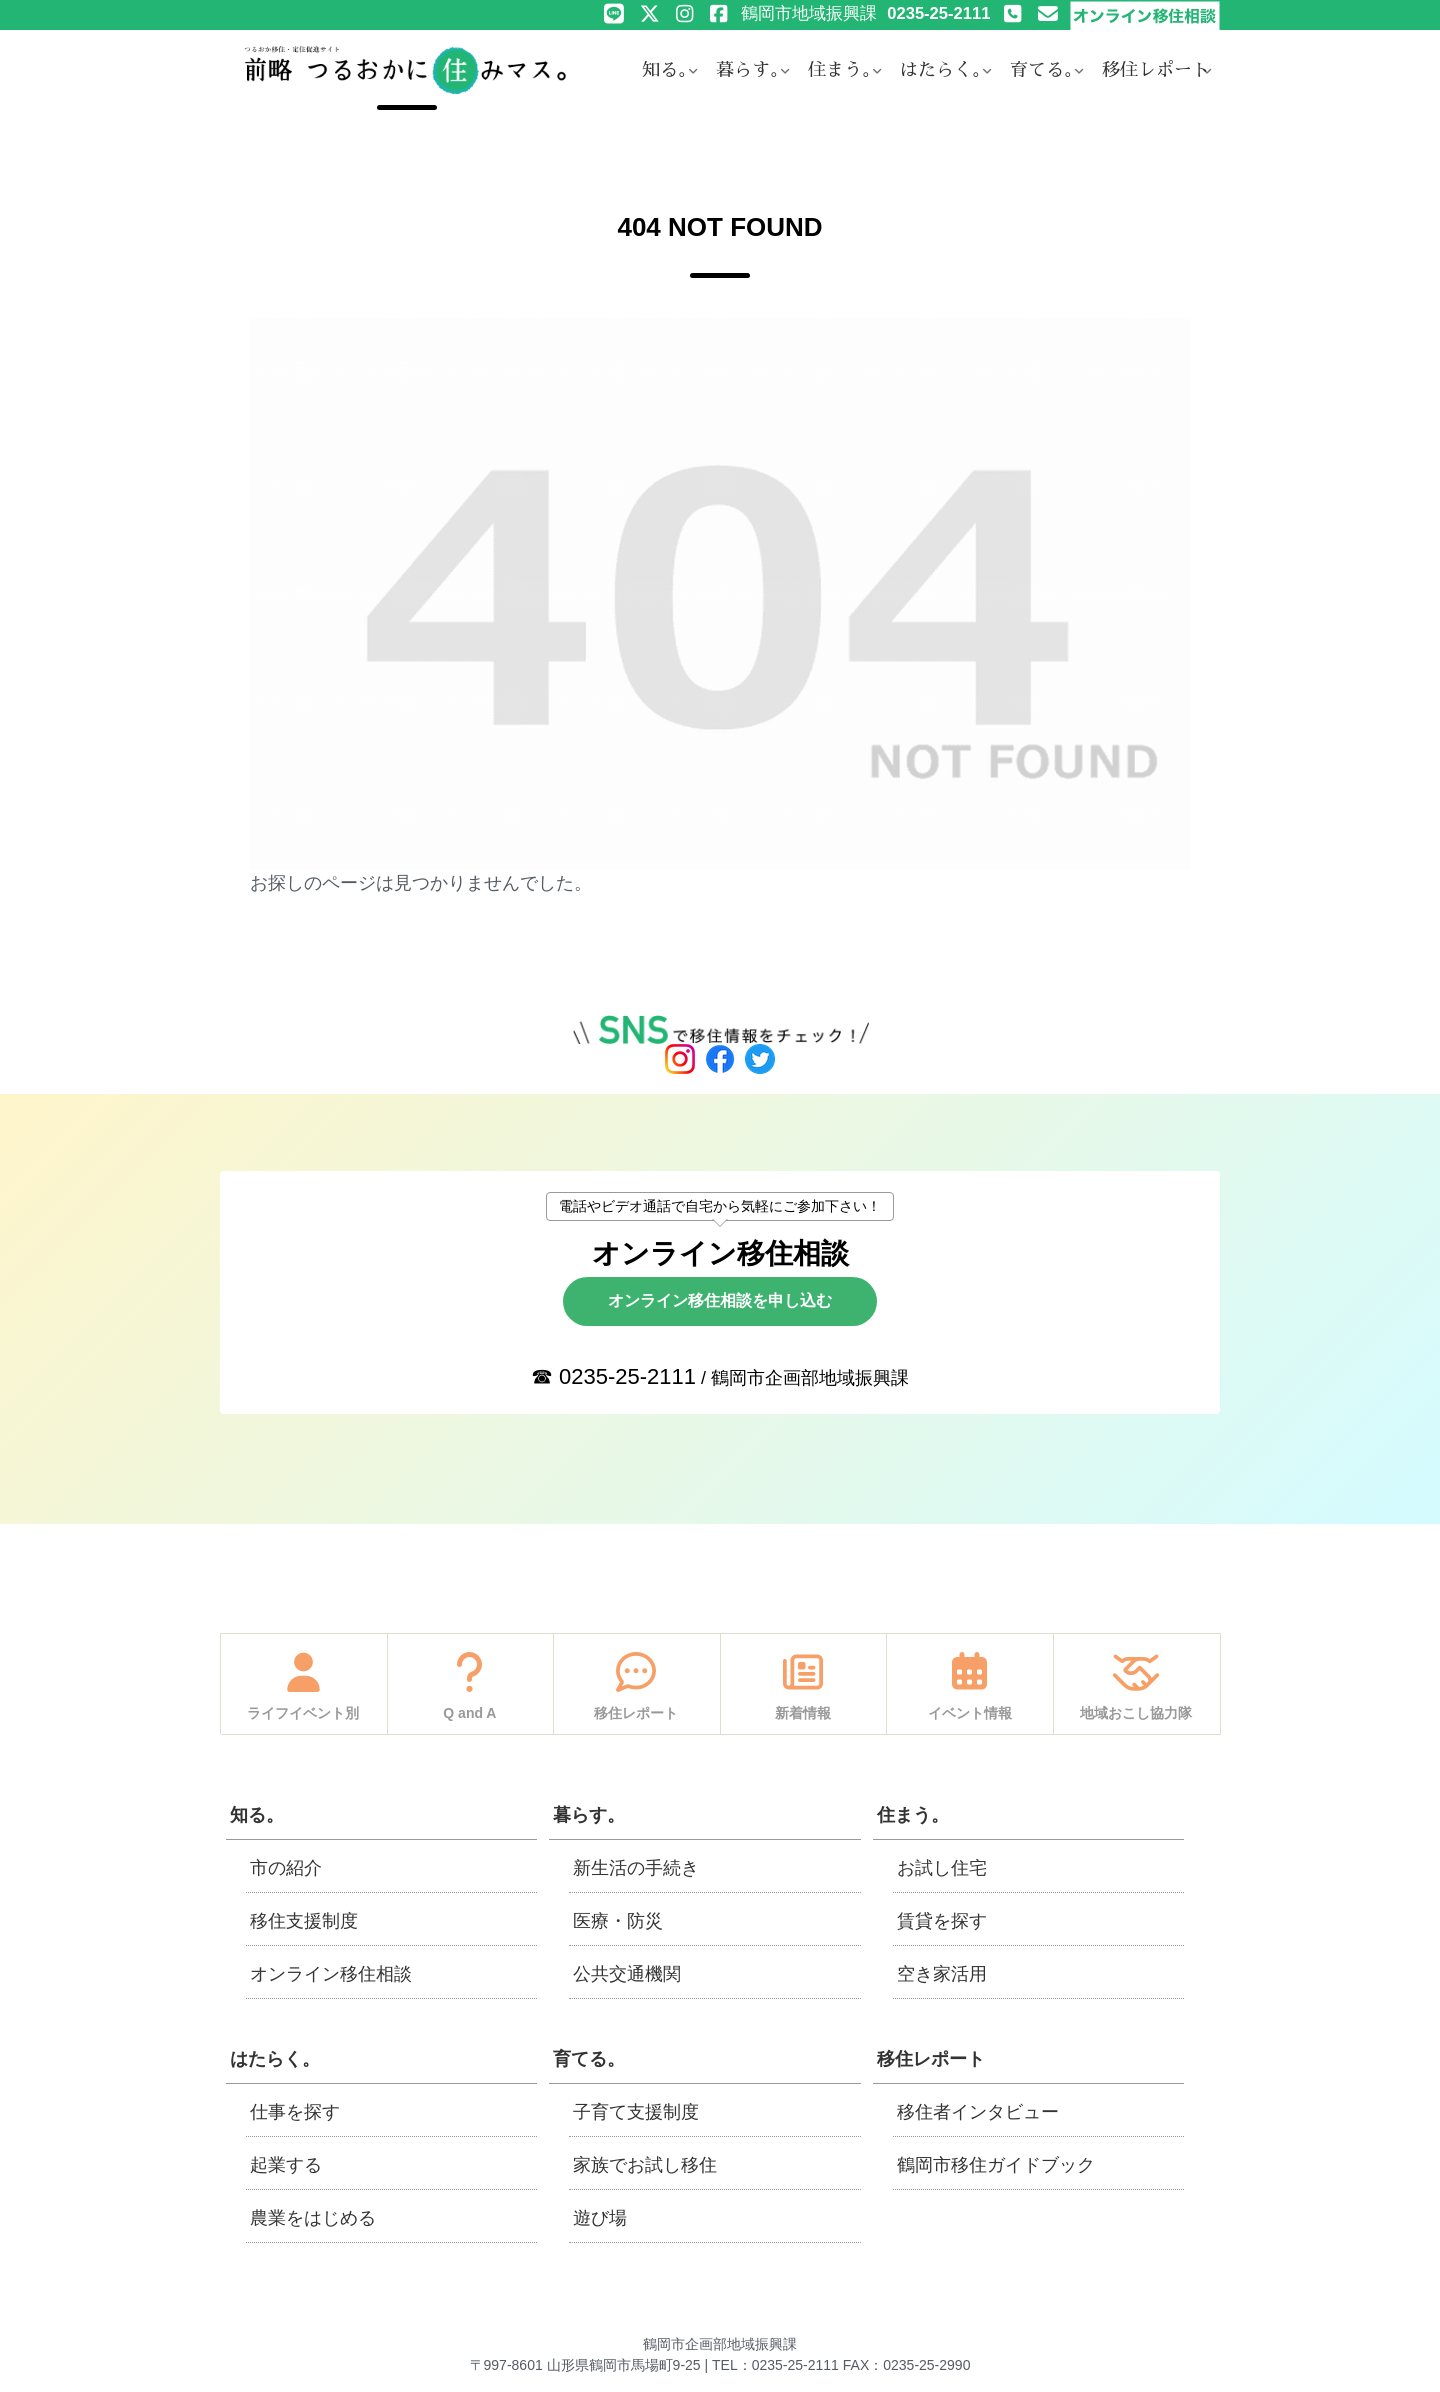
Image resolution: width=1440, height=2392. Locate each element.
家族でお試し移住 (645, 2165)
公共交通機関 (627, 1974)
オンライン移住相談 (331, 1974)
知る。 (257, 1815)
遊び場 (600, 2218)
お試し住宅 (942, 1868)
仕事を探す (295, 2112)
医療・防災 (618, 1921)
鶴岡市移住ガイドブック (996, 2165)
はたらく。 (275, 2059)
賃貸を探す (942, 1921)
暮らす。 (589, 1815)
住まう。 (913, 1815)
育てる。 (589, 2059)
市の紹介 (286, 1868)
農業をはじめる (313, 2218)
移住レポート (931, 2059)
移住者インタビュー (978, 2112)
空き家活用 (942, 1974)
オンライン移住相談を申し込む (720, 1300)
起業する (286, 2165)
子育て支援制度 (636, 2112)
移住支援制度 (304, 1921)
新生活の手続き (636, 1868)
